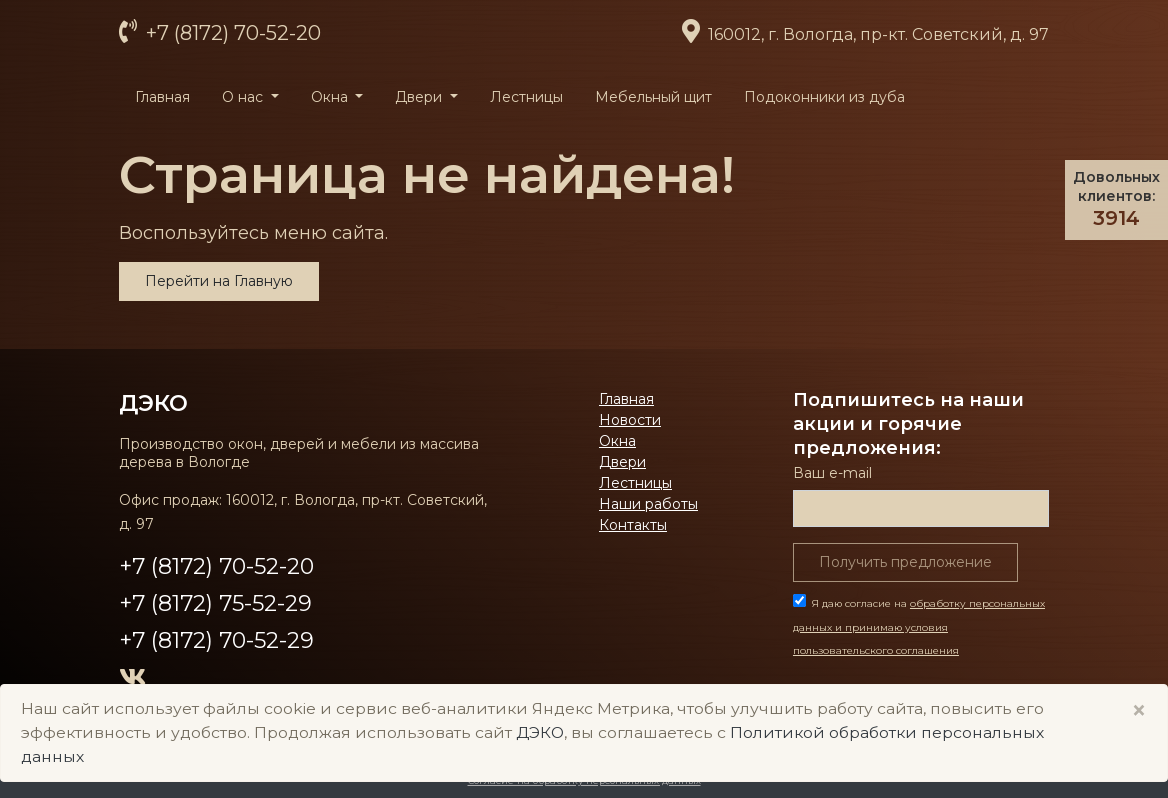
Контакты (633, 525)
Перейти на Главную (219, 281)
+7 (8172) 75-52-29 (215, 603)
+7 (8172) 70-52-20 (231, 33)
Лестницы (526, 97)
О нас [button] (244, 97)
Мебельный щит (653, 97)
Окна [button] (331, 97)
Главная (162, 97)
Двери (622, 462)
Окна (617, 441)
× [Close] (1139, 710)
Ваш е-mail (832, 473)
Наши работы (648, 504)
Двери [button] (420, 97)
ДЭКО (153, 403)
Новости (630, 420)
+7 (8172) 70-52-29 (216, 640)
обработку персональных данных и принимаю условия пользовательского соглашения (919, 627)
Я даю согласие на (919, 627)
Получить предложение (905, 562)
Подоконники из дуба (824, 97)
